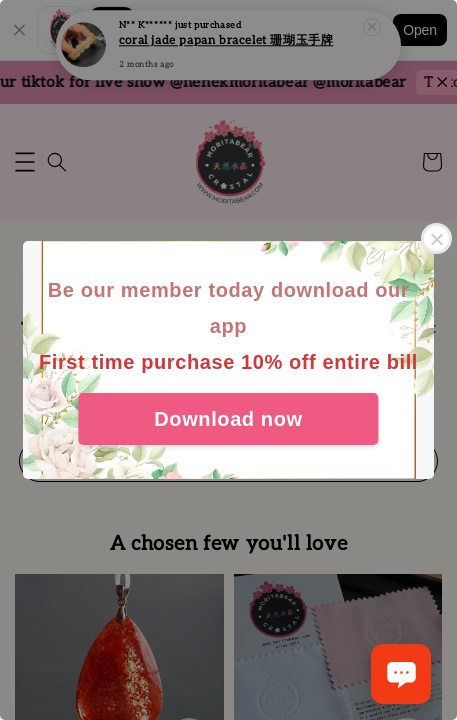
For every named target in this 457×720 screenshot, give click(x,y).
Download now (228, 419)
